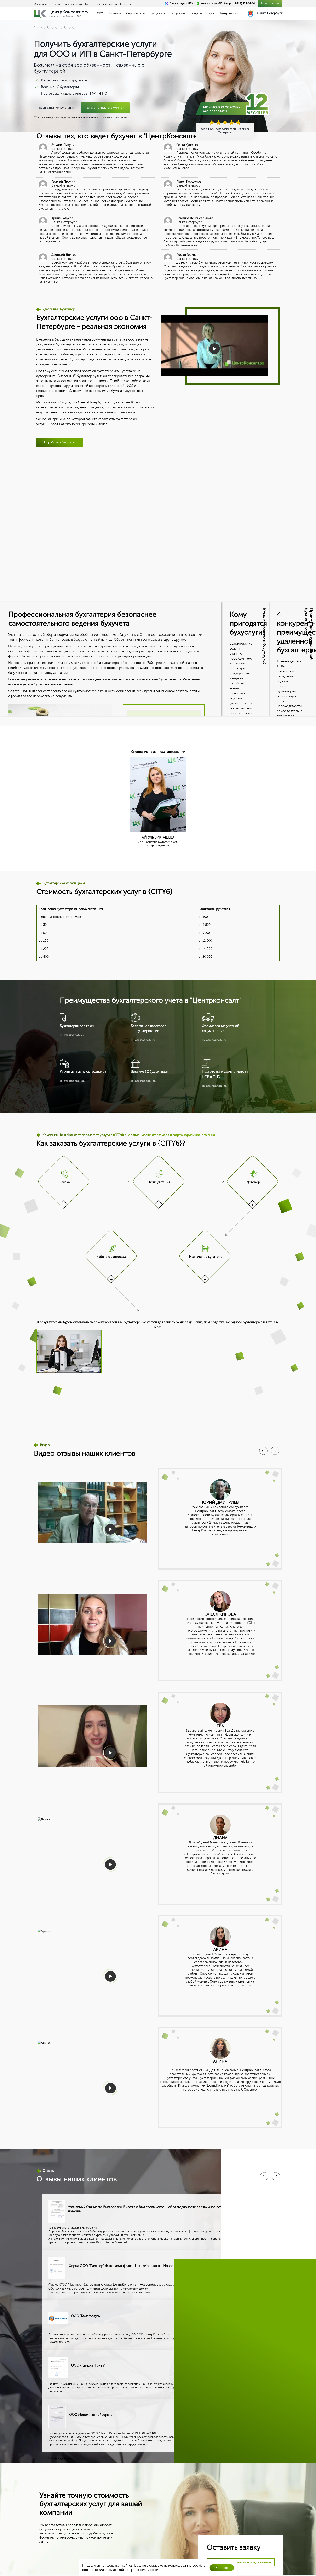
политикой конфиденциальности (132, 2570)
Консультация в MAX (181, 3)
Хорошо (222, 2568)
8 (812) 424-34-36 (244, 3)
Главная (38, 27)
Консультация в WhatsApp (216, 3)
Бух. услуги (53, 27)
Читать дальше (59, 2458)
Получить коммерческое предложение (241, 2562)
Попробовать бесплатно (59, 442)
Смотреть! (225, 132)
